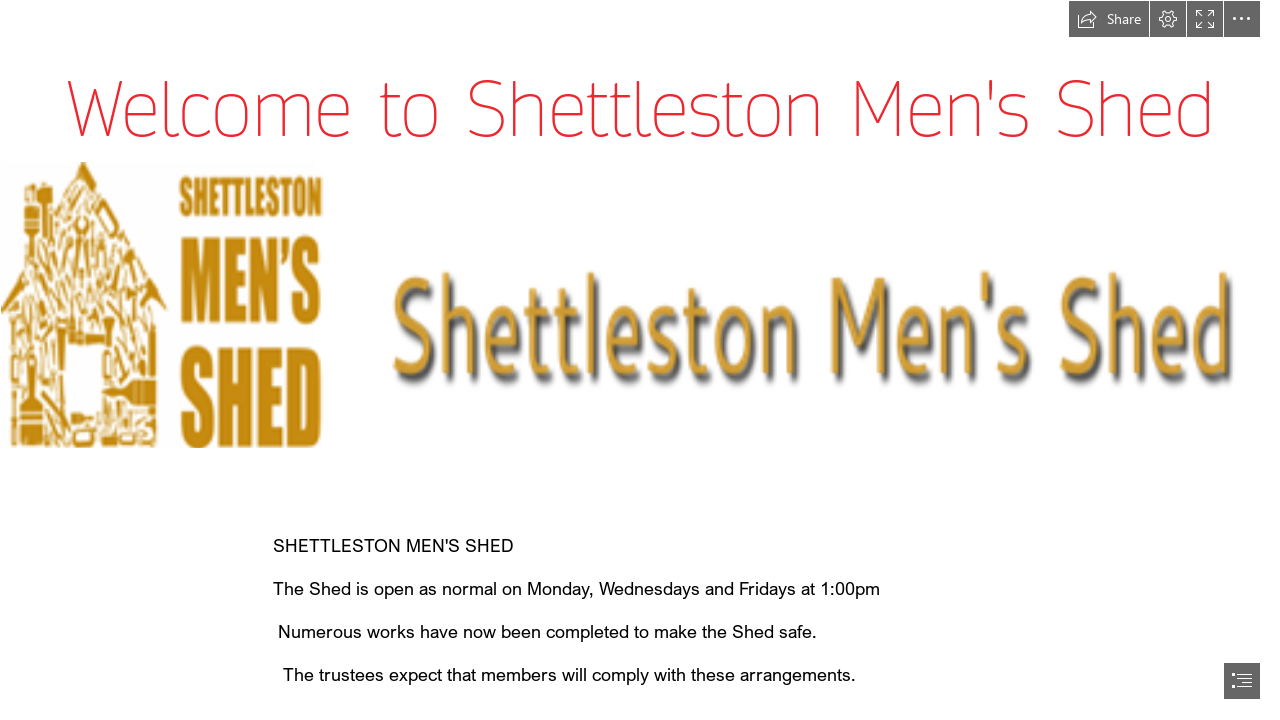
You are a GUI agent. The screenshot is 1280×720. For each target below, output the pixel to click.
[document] (640, 360)
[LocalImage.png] (640, 305)
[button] (1109, 19)
